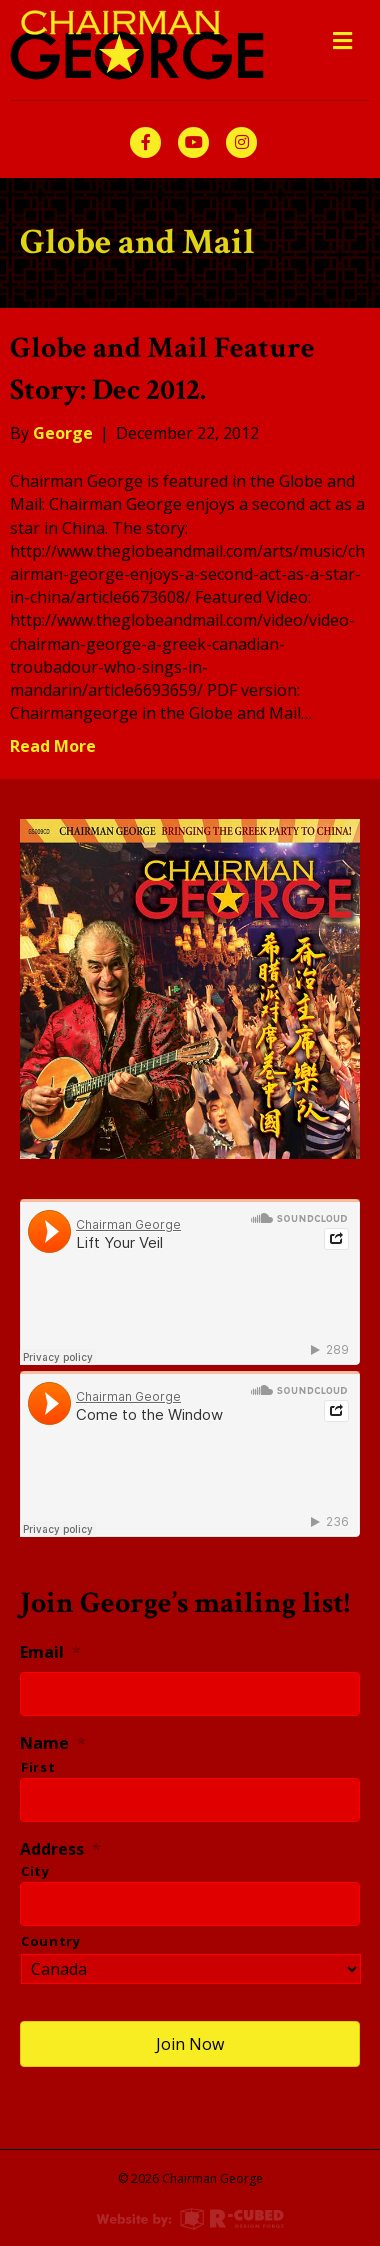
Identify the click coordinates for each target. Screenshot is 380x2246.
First (38, 1767)
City (35, 1871)
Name (53, 1743)
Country (51, 1941)
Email (50, 1652)
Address (60, 1849)
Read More (53, 746)
